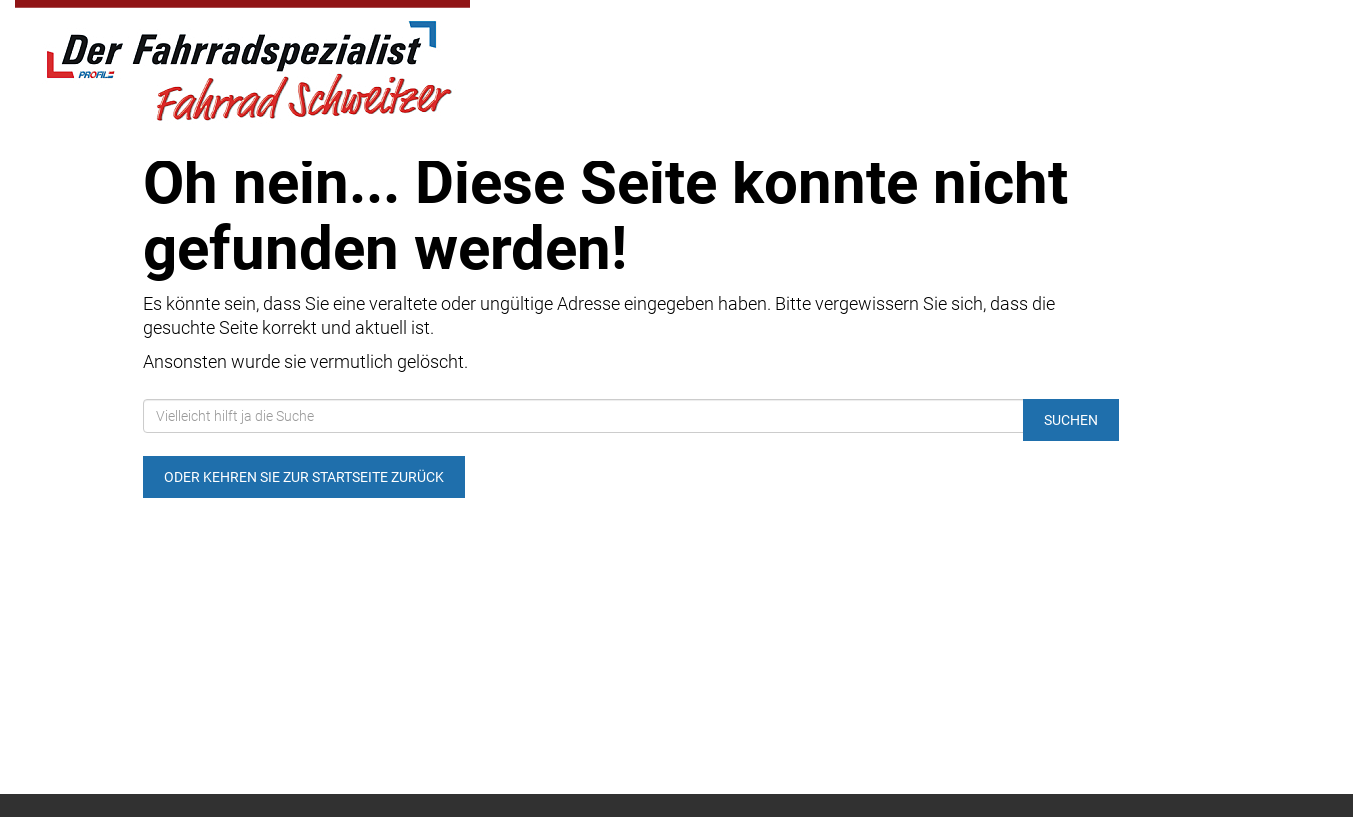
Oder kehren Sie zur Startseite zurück (304, 477)
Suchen (1071, 420)
